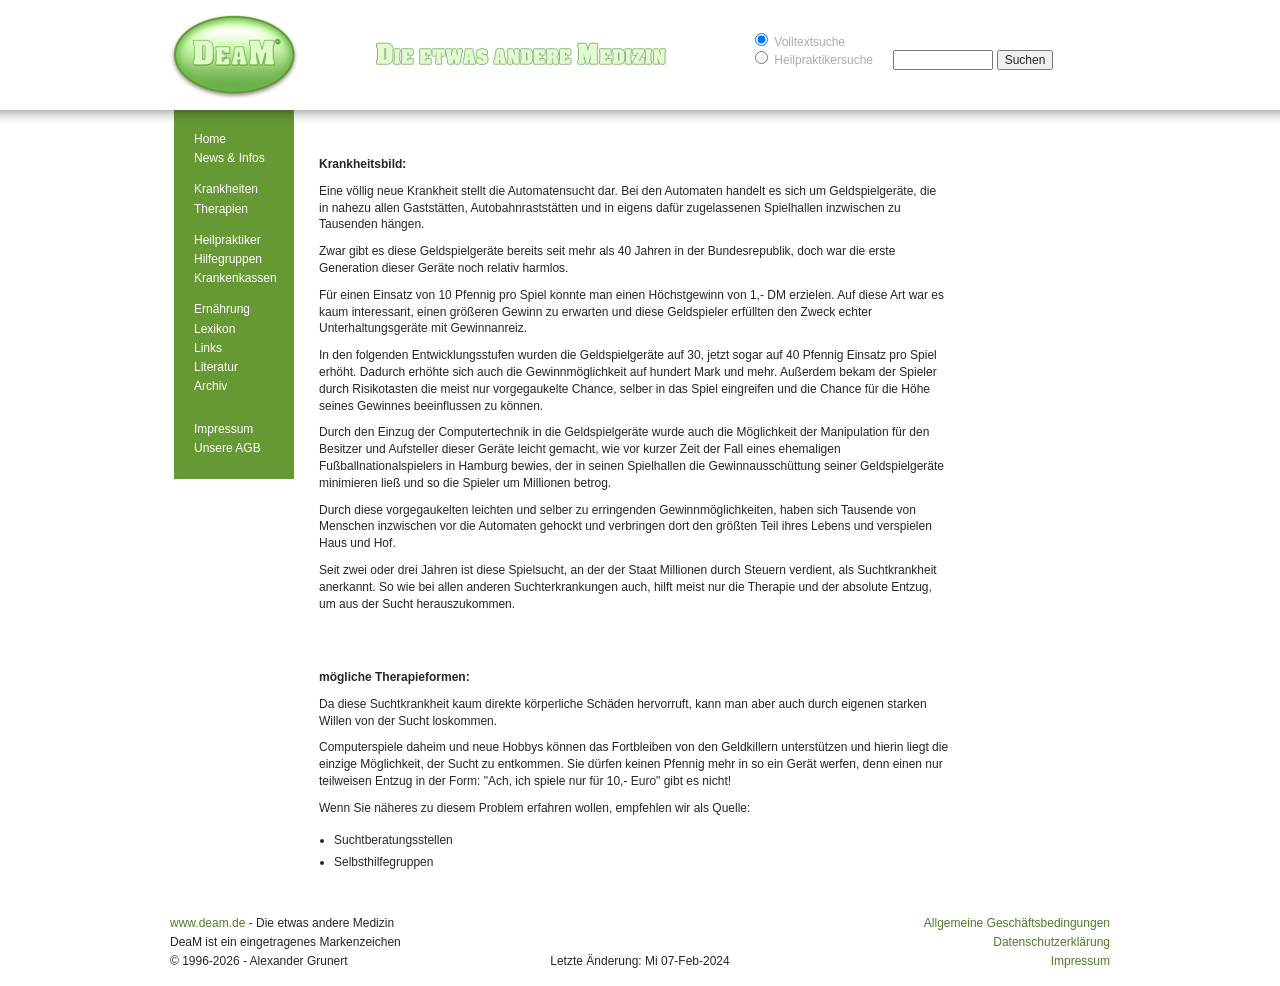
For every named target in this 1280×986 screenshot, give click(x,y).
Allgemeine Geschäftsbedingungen (1017, 923)
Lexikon (214, 329)
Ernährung (222, 309)
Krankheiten (226, 189)
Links (208, 348)
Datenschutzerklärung (1051, 942)
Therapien (221, 209)
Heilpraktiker (227, 240)
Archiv (210, 386)
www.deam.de (207, 923)
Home (210, 139)
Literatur (216, 367)
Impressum (223, 429)
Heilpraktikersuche (814, 58)
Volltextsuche (800, 40)
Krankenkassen (235, 278)
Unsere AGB (227, 448)
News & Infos (229, 158)
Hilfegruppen (228, 259)
